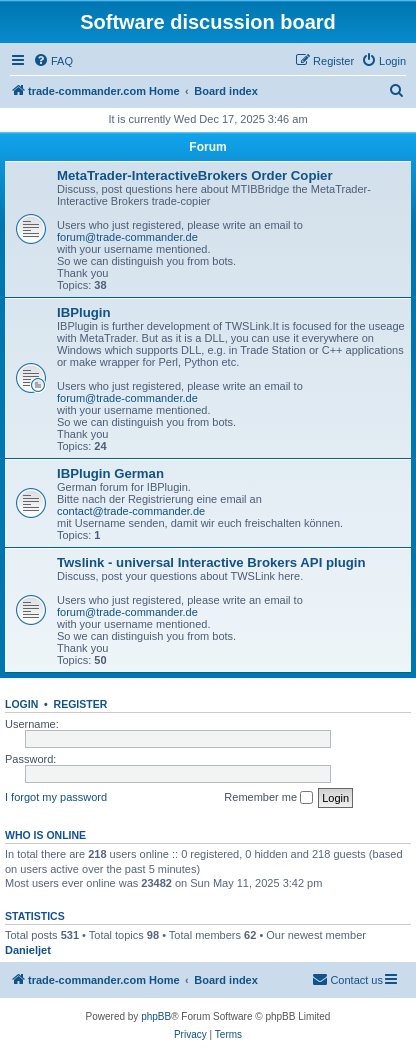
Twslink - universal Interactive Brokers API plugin (211, 562)
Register (81, 704)
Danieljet (28, 950)
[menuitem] (53, 61)
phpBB (156, 1016)
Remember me (268, 798)
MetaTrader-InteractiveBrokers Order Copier (195, 175)
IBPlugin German (110, 473)
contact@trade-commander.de (131, 511)
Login (21, 704)
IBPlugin (83, 312)
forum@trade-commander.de (127, 237)
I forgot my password (56, 797)
